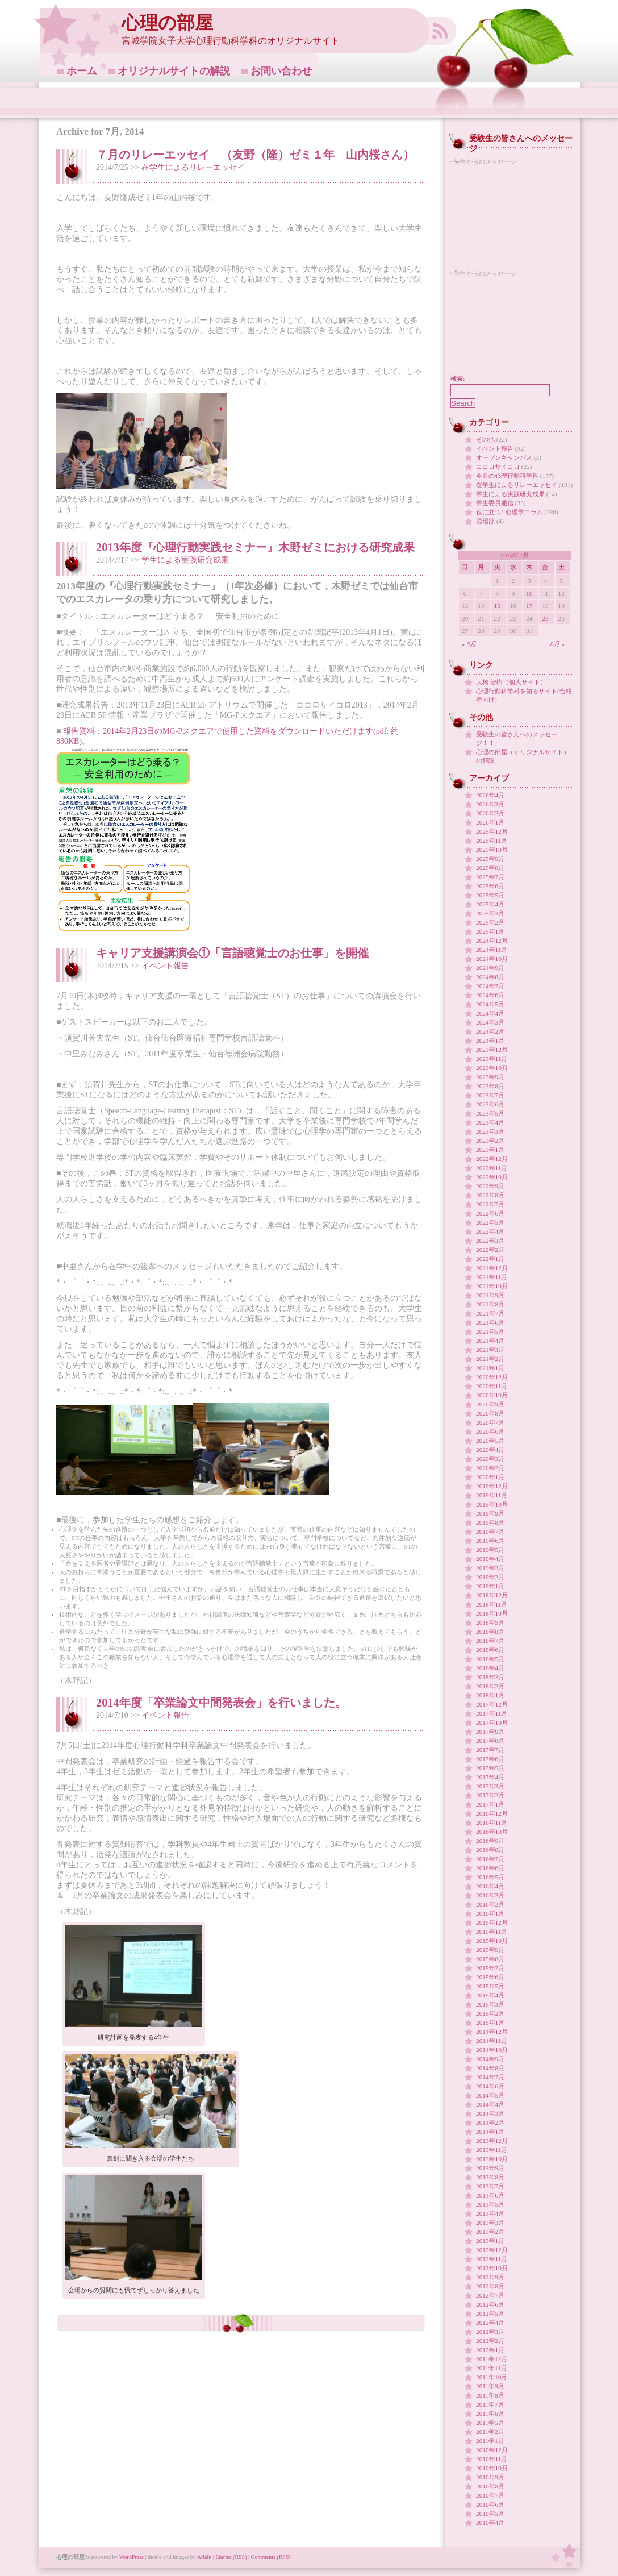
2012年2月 (490, 2340)
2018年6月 (490, 1649)
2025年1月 (490, 931)
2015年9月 (490, 1949)
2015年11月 (491, 1931)
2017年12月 (492, 1704)
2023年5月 (490, 1113)
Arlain (204, 2557)
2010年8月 (490, 2486)
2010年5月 (490, 2513)
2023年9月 (490, 1076)
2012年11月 (491, 2258)
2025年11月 (491, 840)
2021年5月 (490, 1331)
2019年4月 (490, 1558)
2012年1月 (490, 2349)
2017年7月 (490, 1749)
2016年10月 (492, 1831)
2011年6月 (490, 2413)
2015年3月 (490, 2004)
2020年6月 (490, 1431)
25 (545, 618)
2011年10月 (491, 2377)
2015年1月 (490, 2022)
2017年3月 (490, 1786)
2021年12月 (492, 1267)
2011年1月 (490, 2440)
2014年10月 (492, 2049)
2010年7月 (490, 2495)
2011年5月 (490, 2422)
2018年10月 (492, 1613)
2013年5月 (490, 2204)
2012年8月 (490, 2286)
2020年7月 (490, 1422)
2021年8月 (490, 1304)
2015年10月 (492, 1940)
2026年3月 (490, 804)
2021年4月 (490, 1340)
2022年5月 (490, 1222)
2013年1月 (490, 2240)
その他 (485, 439)
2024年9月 (490, 967)
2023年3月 (490, 1131)
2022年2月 (490, 1249)
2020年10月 (492, 1395)
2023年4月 (490, 1122)
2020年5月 (490, 1440)
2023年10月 (492, 1067)
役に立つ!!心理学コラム (509, 512)
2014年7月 (490, 2077)
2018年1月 (490, 1695)
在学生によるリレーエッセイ (193, 167)
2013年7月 (490, 2186)
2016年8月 (490, 1849)
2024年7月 (490, 986)
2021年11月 (491, 1277)
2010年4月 (490, 2522)
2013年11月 (491, 2149)
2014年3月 (490, 2113)
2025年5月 (490, 895)
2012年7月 (490, 2295)
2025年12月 (492, 831)
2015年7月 (490, 1968)
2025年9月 (490, 858)
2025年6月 (490, 886)
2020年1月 (490, 1477)
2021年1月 (490, 1367)
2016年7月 (490, 1858)
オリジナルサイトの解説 (174, 71)
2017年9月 (490, 1731)
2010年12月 (492, 2449)
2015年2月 (490, 2013)
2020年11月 (491, 1386)
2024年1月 (490, 1040)
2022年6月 (490, 1213)
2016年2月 (490, 1904)
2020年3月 (490, 1458)
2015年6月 (490, 1977)
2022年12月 (492, 1158)
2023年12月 (492, 1049)
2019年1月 (490, 1586)
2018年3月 (490, 1677)
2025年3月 (490, 913)
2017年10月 (492, 1722)
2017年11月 (491, 1713)
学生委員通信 (494, 503)
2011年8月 (490, 2395)
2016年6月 (490, 1868)
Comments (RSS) (271, 2557)
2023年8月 (490, 1086)
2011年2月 (490, 2431)
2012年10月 (492, 2268)
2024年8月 (490, 976)
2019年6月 (490, 1540)
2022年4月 (490, 1231)
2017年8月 (490, 1740)
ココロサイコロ (498, 466)
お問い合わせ (281, 71)
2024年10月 (492, 958)
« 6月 (469, 643)
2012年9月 (490, 2277)
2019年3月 (490, 1567)
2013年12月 (492, 2140)
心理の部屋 (167, 23)
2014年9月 (490, 2058)
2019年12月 (492, 1486)
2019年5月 (490, 1549)
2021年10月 (492, 1286)
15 (497, 605)
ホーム (81, 71)
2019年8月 (490, 1522)
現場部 (485, 521)
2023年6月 (490, 1104)
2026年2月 (490, 813)
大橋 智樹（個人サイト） (511, 682)
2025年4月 (490, 904)
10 (529, 593)
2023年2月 (490, 1140)
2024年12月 (492, 940)
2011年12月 (491, 2359)
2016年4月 (490, 1886)
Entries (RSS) (231, 2557)
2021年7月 (490, 1313)
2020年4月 (490, 1449)
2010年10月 (492, 2468)
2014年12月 (492, 2031)
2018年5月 (490, 1658)
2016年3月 (490, 1895)
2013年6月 (490, 2195)
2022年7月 (490, 1204)
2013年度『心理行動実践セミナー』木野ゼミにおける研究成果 (255, 547)
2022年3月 (490, 1240)
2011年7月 (490, 2404)
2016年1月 (490, 1913)
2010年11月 (491, 2459)
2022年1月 (490, 1258)
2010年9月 (490, 2477)
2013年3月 (490, 2222)
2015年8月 (490, 1958)
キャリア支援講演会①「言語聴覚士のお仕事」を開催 (232, 953)
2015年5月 (490, 1986)
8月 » (557, 643)
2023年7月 (490, 1095)
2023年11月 (491, 1058)
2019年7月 (490, 1531)
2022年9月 (490, 1186)
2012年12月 (492, 2249)
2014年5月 (490, 2095)
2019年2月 (490, 1577)
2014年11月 (491, 2040)
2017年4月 (490, 1777)
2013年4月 (490, 2213)
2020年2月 (490, 1467)
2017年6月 (490, 1758)
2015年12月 (492, 1922)
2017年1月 (490, 1804)
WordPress (131, 2557)
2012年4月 (490, 2322)
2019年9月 (490, 1513)
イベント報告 (165, 966)
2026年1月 (490, 822)
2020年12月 (492, 1377)
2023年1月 (490, 1149)
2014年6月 (490, 2086)
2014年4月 (490, 2104)
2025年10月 (492, 849)
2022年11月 (491, 1167)
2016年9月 (490, 1840)
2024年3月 (490, 1022)
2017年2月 (490, 1795)
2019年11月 (491, 1495)
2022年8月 (490, 1195)
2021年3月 (490, 1349)
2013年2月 (490, 2231)
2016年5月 (490, 1877)
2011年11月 (491, 2368)
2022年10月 (492, 1176)
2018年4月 (490, 1667)
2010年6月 (490, 2504)
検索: (457, 378)
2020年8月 (490, 1413)
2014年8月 (490, 2068)
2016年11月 (491, 1822)
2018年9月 (490, 1622)
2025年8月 (490, 867)
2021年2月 (490, 1358)
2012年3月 (490, 2331)
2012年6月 (490, 2304)
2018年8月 (490, 1631)
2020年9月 (490, 1404)
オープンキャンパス (504, 457)
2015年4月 (490, 1995)
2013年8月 (490, 2177)
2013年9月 (490, 2168)
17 (529, 605)
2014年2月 (490, 2122)
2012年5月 (490, 2313)
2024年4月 (490, 1013)
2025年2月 (490, 922)
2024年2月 (490, 1031)
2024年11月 (491, 949)
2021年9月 (490, 1295)
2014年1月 (490, 2131)
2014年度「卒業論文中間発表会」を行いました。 (221, 1702)
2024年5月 (490, 1004)
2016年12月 (492, 1813)
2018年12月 (492, 1595)
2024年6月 (490, 995)
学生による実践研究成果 (185, 560)
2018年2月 (490, 1686)
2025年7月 (490, 876)
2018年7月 (490, 1640)
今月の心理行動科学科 (507, 475)
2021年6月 (490, 1322)
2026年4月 (490, 795)
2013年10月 (492, 2158)
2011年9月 (490, 2386)
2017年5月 (490, 1768)
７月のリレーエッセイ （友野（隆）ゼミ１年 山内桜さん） (255, 154)
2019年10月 (492, 1504)
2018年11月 (491, 1604)
